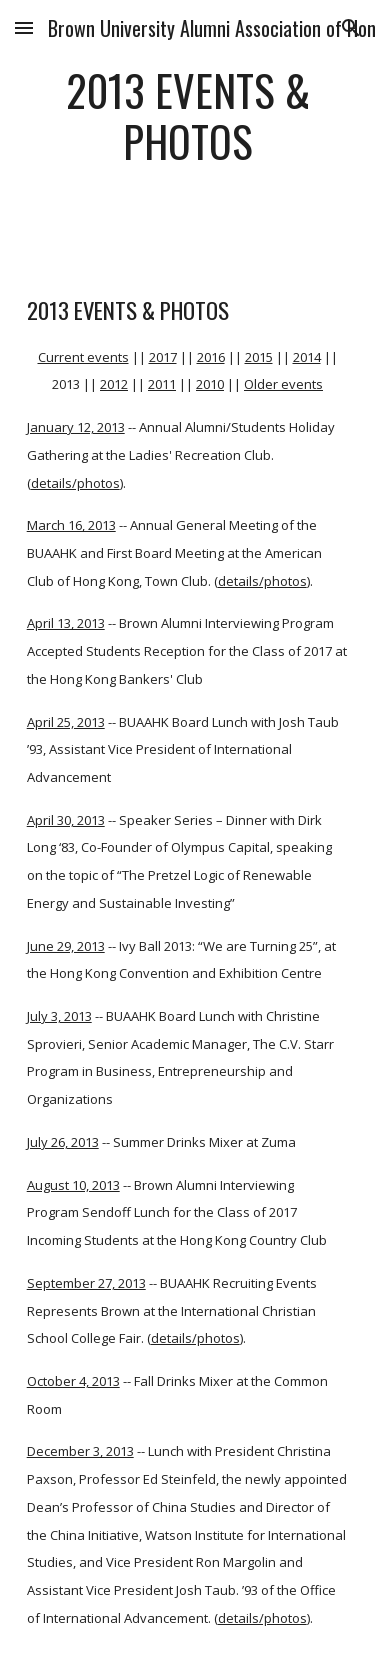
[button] (24, 27)
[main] (188, 125)
